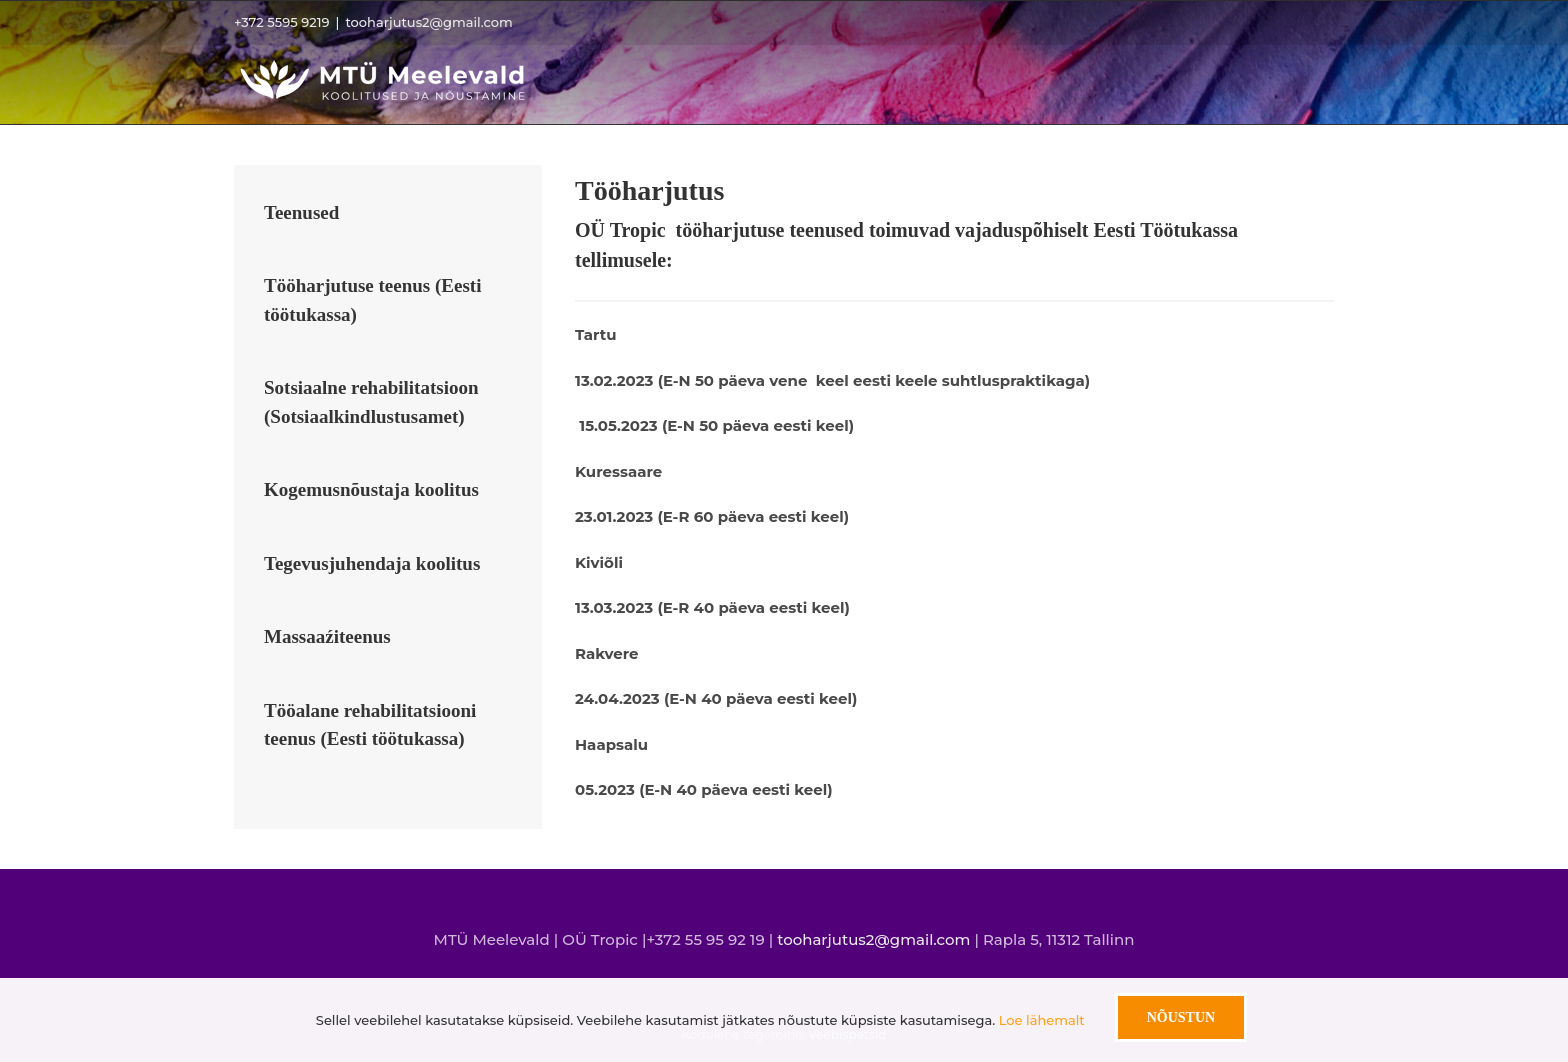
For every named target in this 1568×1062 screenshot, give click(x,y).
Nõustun (1181, 1017)
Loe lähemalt (1042, 1020)
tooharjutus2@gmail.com (428, 22)
